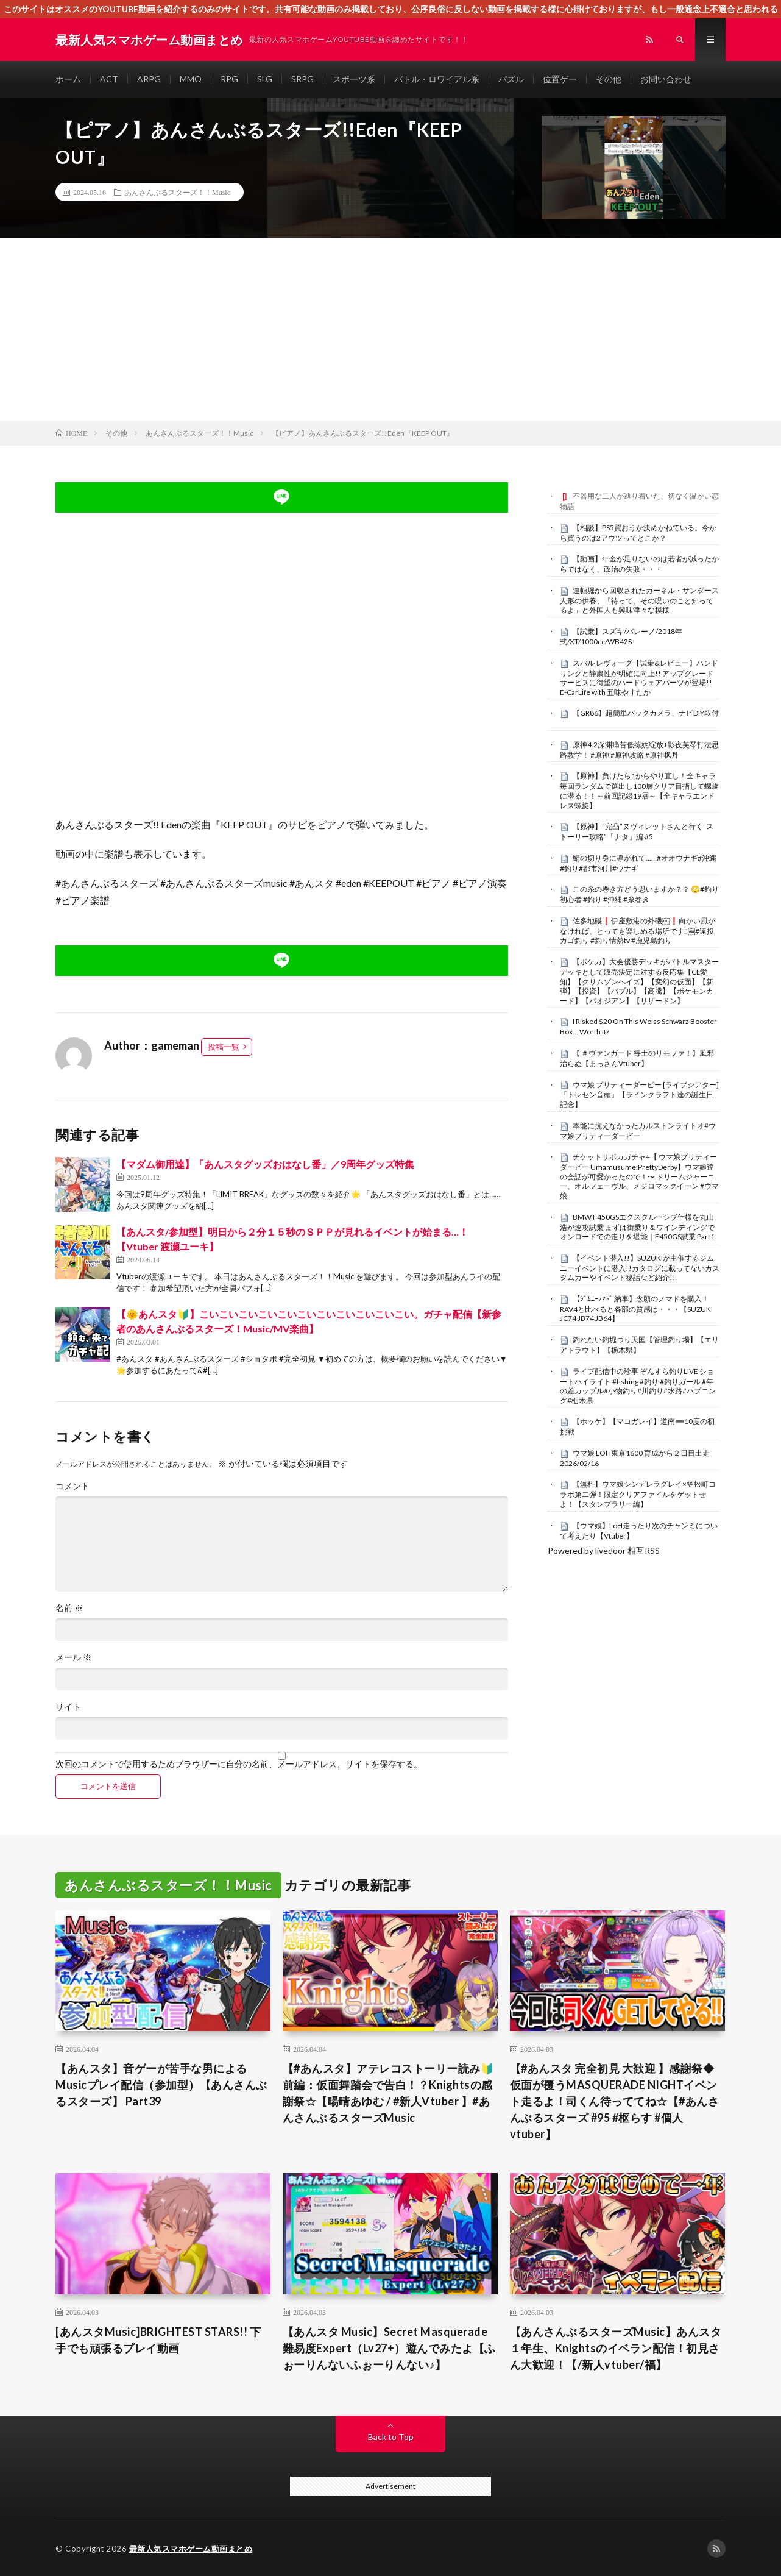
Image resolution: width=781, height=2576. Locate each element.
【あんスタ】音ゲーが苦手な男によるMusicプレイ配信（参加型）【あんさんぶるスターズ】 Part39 (161, 2085)
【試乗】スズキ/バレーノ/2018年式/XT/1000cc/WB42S (621, 636)
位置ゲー (560, 79)
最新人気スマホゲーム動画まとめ (191, 2548)
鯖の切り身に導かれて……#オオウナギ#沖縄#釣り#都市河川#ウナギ (638, 863)
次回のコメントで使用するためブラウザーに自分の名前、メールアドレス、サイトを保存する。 (238, 1764)
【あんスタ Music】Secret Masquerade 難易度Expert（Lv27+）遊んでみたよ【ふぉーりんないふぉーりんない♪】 (389, 2348)
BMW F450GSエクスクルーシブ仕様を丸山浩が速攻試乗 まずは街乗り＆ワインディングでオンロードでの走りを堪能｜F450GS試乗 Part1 (637, 1227)
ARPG (149, 79)
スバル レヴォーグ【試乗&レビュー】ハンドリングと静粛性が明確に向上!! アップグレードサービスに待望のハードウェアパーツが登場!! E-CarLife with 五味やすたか (639, 677)
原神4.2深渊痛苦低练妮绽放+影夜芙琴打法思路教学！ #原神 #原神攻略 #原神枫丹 (639, 750)
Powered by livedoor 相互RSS (604, 1550)
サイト (68, 1707)
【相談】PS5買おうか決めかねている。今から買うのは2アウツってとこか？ (638, 533)
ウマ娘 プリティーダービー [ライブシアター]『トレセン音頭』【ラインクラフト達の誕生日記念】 (639, 1094)
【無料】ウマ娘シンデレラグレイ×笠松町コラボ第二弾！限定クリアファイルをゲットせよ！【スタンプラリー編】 (638, 1494)
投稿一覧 (223, 1046)
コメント (72, 1486)
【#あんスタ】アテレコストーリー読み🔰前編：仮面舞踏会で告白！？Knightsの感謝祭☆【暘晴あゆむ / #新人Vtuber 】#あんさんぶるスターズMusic (389, 2093)
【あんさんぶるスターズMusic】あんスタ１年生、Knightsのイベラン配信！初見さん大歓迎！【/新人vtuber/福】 (616, 2348)
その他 (608, 79)
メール (73, 1657)
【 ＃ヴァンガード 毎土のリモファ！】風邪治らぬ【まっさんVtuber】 (637, 1058)
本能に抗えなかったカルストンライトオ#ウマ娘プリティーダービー (638, 1130)
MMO (191, 79)
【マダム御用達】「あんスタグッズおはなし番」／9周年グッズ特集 (265, 1164)
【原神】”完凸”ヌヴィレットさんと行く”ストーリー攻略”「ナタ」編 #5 (636, 831)
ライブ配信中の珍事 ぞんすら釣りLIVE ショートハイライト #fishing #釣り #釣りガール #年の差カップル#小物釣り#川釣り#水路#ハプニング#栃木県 (638, 1386)
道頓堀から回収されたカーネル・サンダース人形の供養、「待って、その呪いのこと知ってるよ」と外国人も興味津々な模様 (639, 600)
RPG (229, 79)
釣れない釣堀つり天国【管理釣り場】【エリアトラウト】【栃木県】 (639, 1344)
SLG (264, 79)
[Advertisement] (390, 329)
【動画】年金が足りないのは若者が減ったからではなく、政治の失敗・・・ (639, 564)
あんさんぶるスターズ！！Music (177, 192)
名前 (69, 1608)
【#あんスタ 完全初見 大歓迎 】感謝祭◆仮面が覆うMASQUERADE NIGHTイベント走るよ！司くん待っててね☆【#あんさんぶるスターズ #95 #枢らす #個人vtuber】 (614, 2101)
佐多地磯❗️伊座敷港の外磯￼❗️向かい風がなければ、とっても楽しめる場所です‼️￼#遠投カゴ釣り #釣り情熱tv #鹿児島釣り (637, 930)
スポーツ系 (354, 79)
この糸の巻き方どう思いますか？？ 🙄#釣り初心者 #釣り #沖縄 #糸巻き (639, 894)
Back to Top (391, 2437)
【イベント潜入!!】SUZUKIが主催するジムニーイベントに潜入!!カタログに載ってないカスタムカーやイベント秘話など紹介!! (639, 1268)
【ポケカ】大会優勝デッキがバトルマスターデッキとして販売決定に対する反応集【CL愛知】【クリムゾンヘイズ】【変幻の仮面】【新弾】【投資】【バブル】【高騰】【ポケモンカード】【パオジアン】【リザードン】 (639, 981)
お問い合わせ (665, 79)
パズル (511, 79)
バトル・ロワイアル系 (436, 79)
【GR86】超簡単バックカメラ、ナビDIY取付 (646, 712)
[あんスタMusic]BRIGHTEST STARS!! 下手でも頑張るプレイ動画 (158, 2340)
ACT (109, 79)
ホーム (68, 79)
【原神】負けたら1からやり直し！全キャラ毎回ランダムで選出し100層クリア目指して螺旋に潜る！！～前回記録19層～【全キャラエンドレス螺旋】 (639, 790)
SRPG (302, 79)
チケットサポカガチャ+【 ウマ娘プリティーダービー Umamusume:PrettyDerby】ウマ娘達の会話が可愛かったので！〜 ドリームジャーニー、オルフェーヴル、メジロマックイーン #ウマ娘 (639, 1176)
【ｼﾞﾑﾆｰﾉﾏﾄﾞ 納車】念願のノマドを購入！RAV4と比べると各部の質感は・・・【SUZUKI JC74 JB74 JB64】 (636, 1308)
